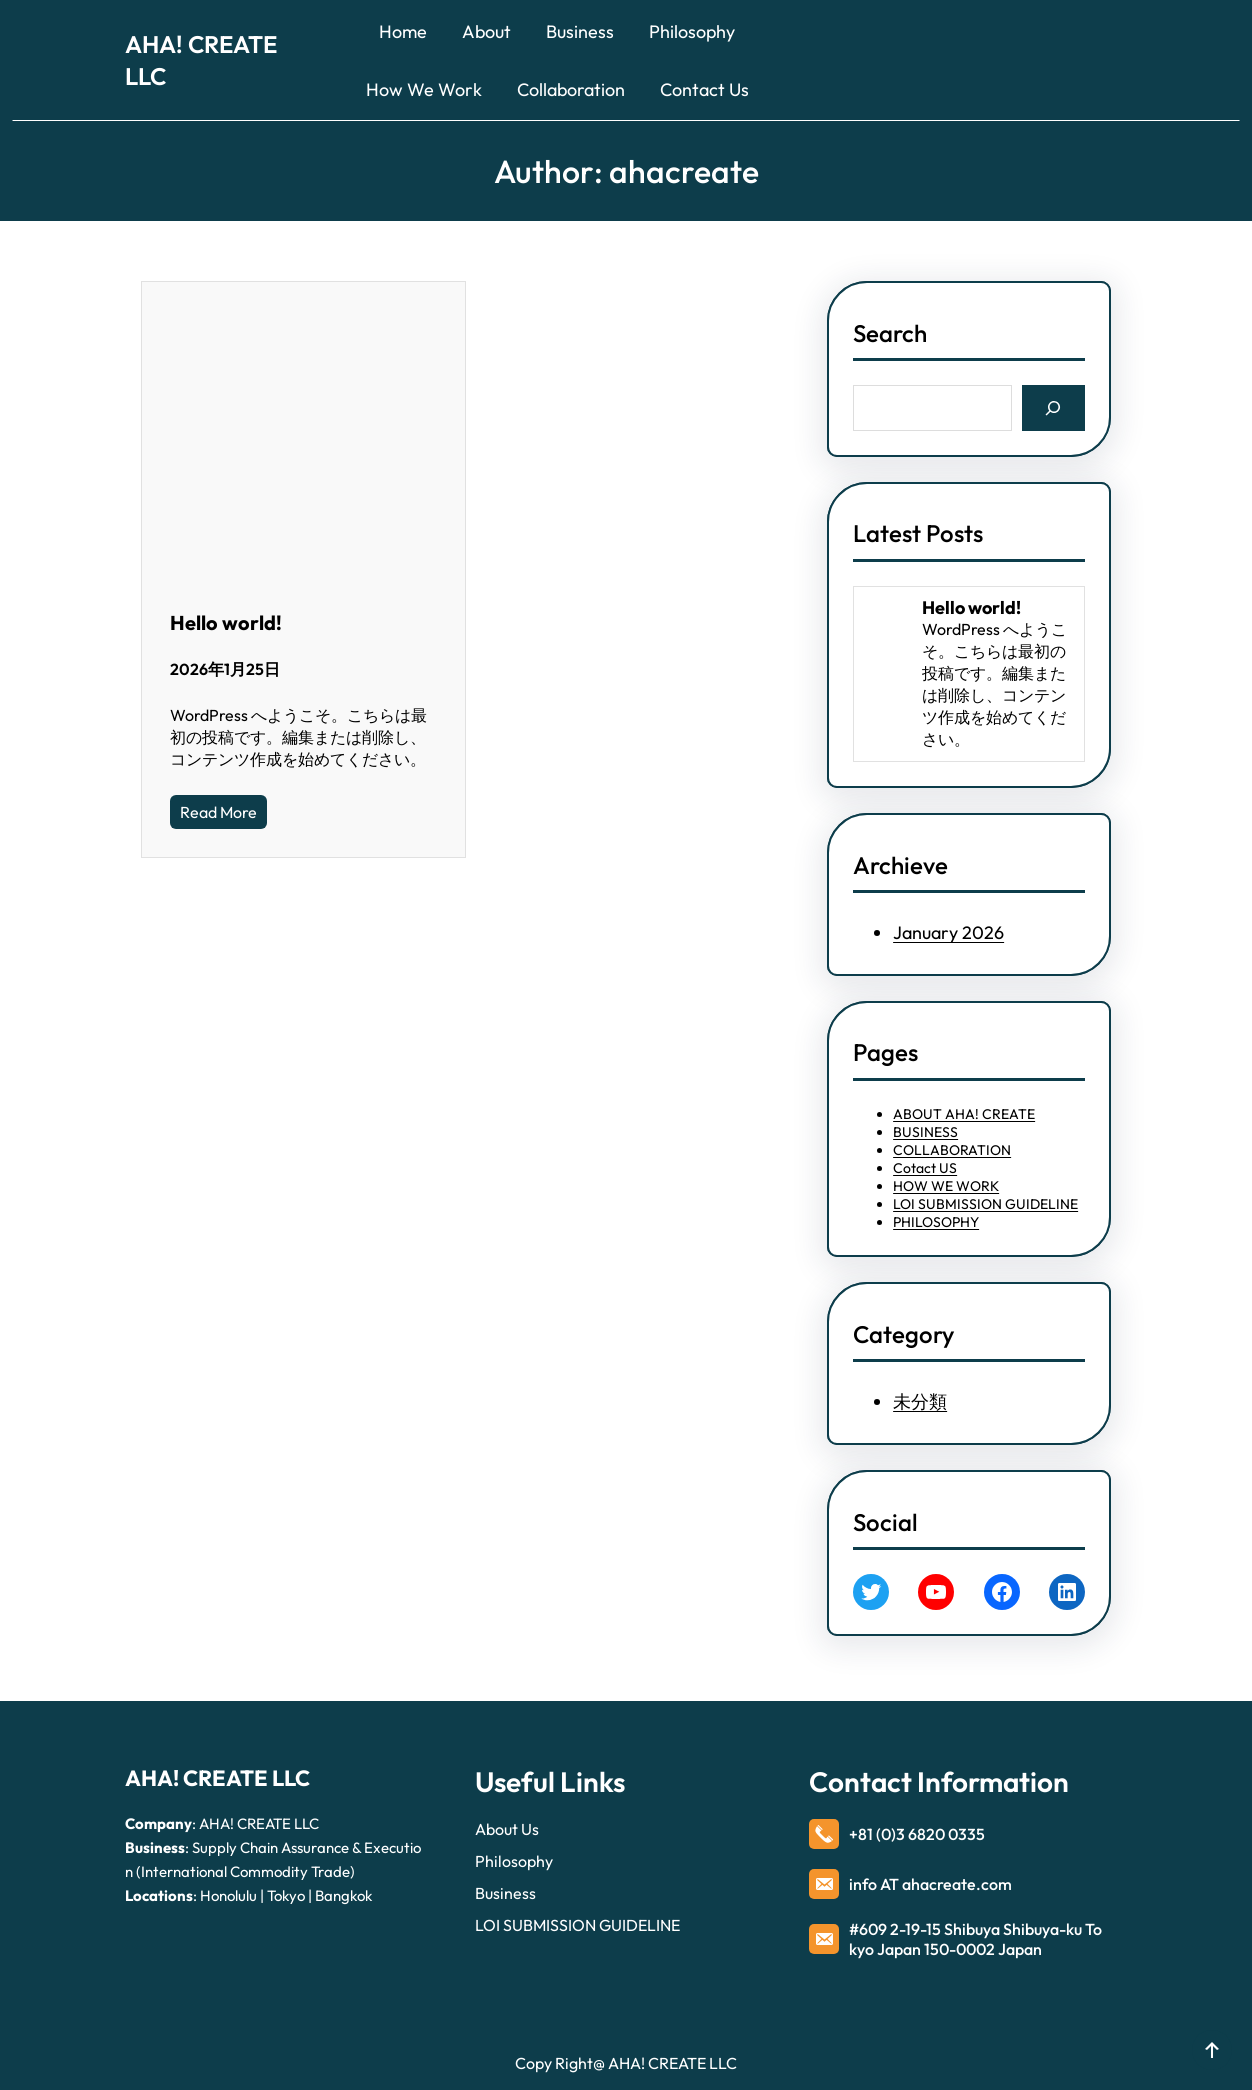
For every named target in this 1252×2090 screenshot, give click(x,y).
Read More (218, 812)
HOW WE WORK (946, 1186)
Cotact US (925, 1168)
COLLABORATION (952, 1150)
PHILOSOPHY (936, 1222)
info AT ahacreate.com (930, 1884)
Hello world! (226, 622)
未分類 (920, 1401)
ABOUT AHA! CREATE (964, 1114)
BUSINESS (925, 1132)
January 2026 (948, 932)
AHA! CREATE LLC (217, 1778)
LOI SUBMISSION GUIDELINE (985, 1204)
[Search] (1053, 407)
